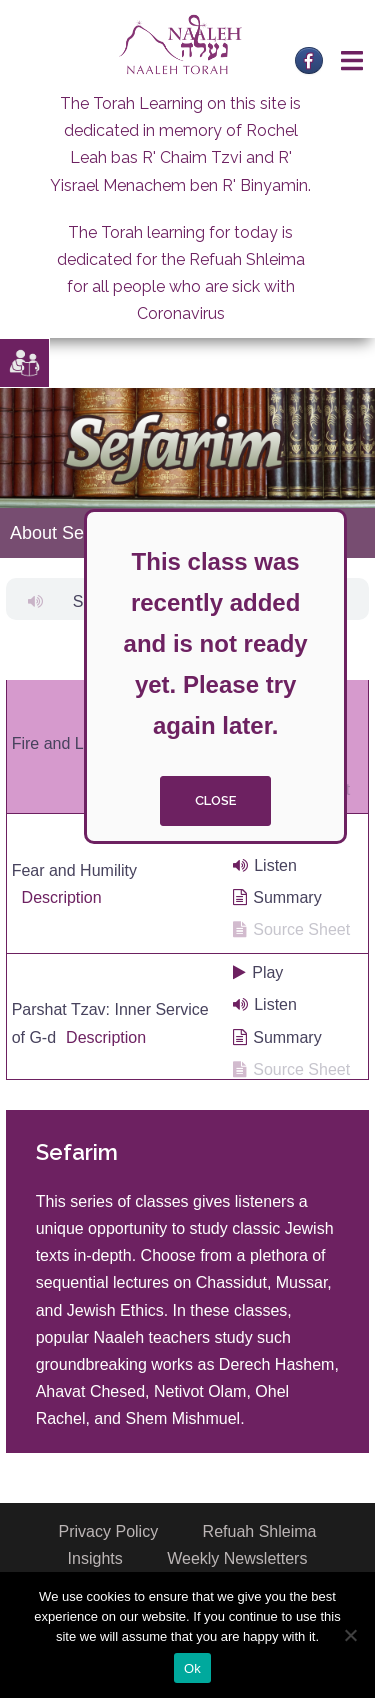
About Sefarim (67, 533)
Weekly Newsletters (237, 1558)
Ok (192, 1668)
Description (62, 897)
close (215, 800)
